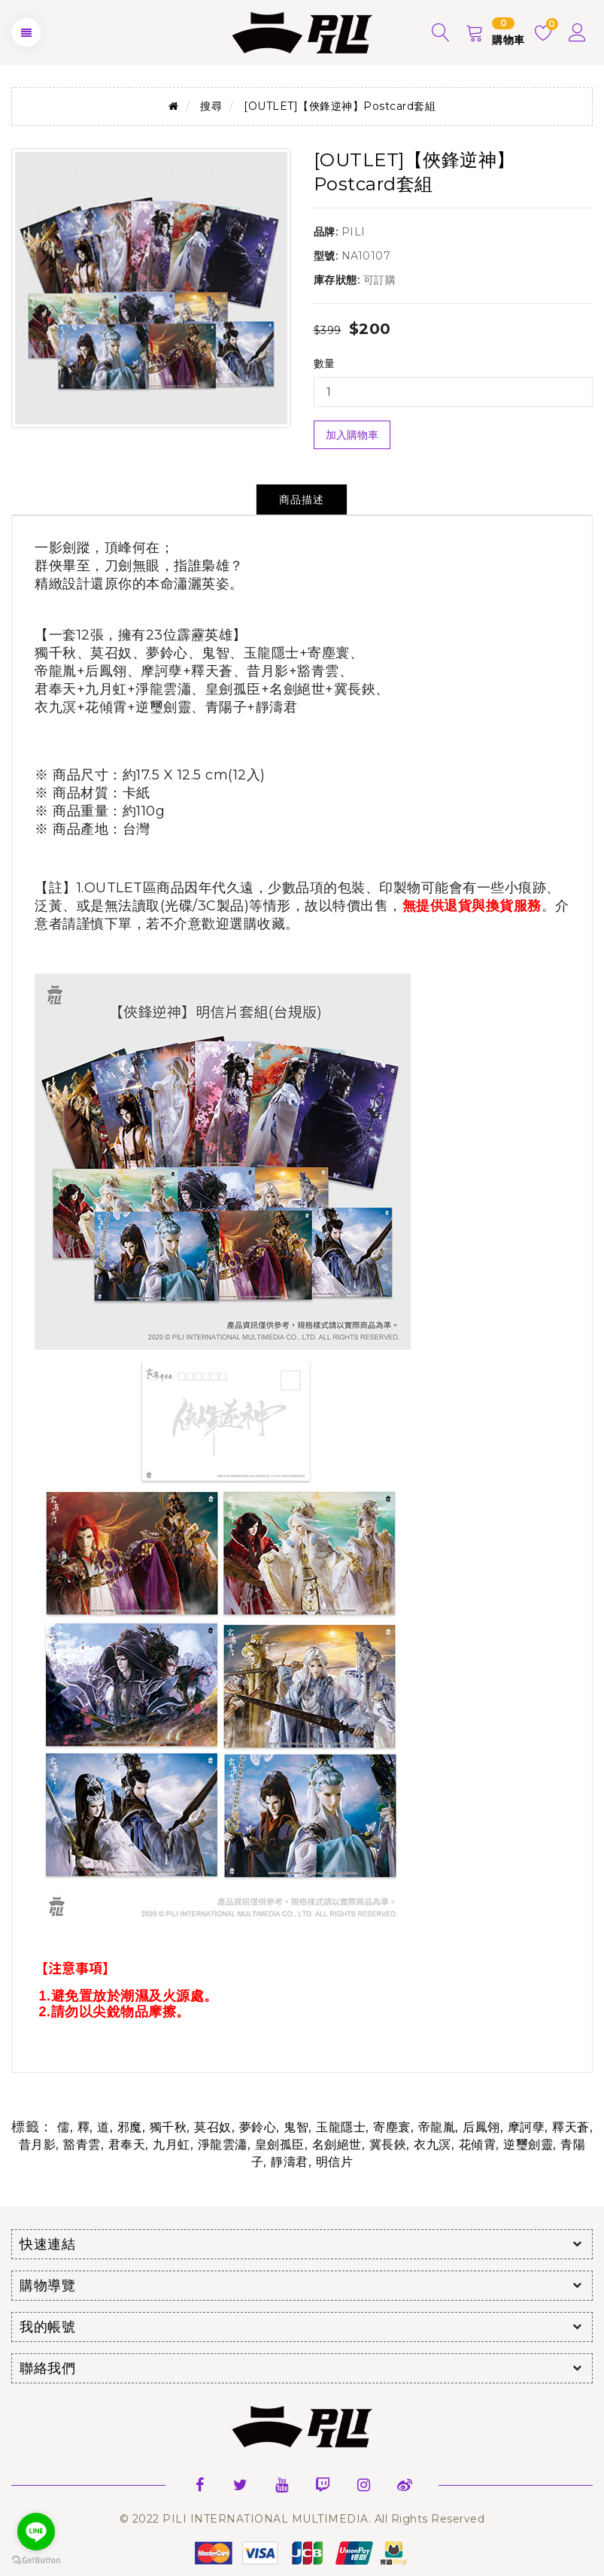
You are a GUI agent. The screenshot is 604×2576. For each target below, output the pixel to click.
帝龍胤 (437, 2127)
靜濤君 (289, 2162)
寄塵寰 (392, 2127)
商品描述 (301, 499)
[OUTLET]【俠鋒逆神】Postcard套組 (340, 106)
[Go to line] (36, 2531)
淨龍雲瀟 (222, 2144)
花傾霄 (477, 2144)
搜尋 (211, 106)
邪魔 (129, 2127)
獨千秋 (168, 2127)
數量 (324, 363)
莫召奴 (213, 2127)
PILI (353, 231)
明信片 (335, 2162)
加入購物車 (352, 435)
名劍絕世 (337, 2144)
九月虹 (171, 2144)
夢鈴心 (258, 2127)
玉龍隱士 (341, 2127)
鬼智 (296, 2127)
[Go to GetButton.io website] (36, 2560)
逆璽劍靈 (528, 2144)
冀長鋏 (388, 2144)
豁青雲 (82, 2144)
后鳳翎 (481, 2127)
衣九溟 (432, 2144)
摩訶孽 (526, 2127)
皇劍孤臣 (280, 2144)
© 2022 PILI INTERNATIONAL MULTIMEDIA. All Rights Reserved (302, 2519)
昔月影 (37, 2144)
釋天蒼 (571, 2127)
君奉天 (127, 2144)
